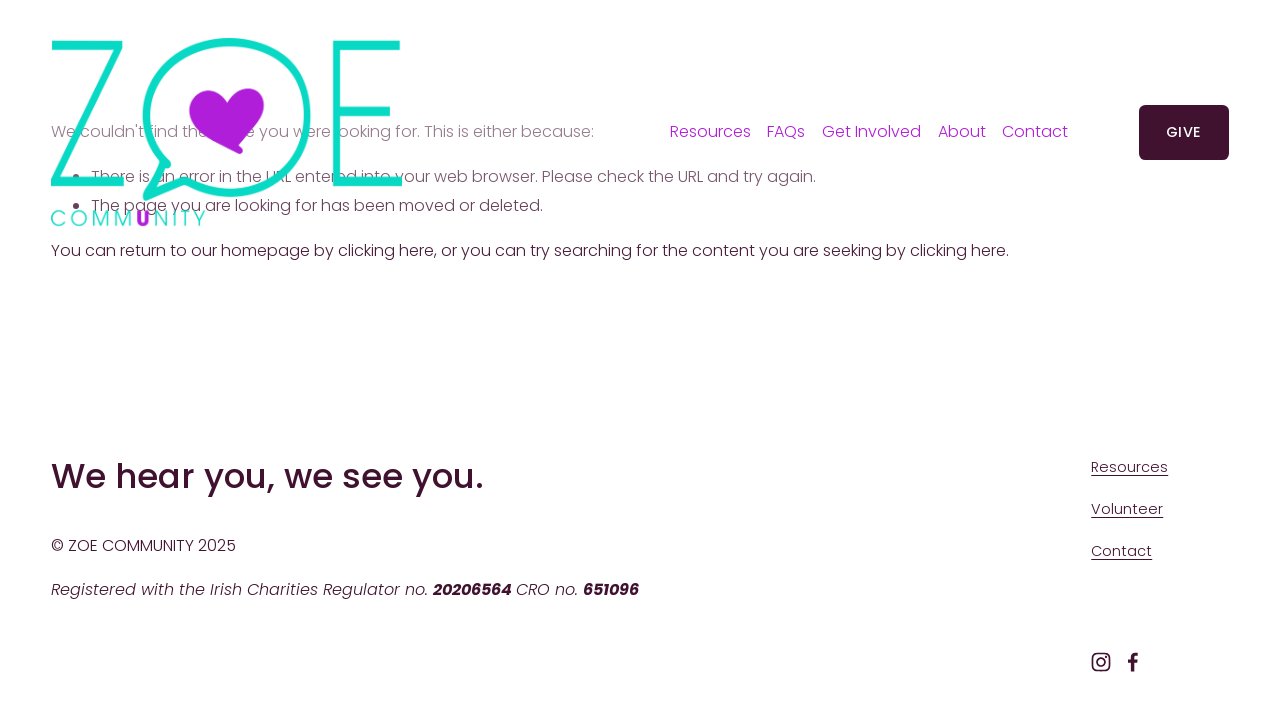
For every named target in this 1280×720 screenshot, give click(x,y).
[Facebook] (1133, 662)
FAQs (786, 131)
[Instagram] (1101, 662)
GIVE (1183, 132)
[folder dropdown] (871, 132)
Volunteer (1127, 509)
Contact (1035, 131)
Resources (710, 131)
